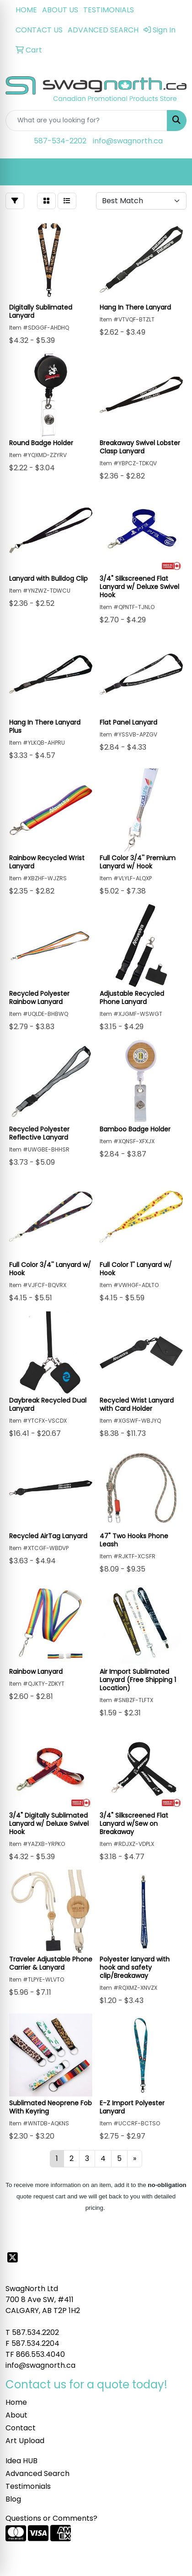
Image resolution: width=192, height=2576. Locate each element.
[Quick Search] (86, 120)
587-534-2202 (60, 141)
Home (16, 2402)
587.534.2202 (35, 2332)
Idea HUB (21, 2460)
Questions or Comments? (51, 2518)
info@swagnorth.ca (128, 141)
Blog (13, 2499)
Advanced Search (37, 2473)
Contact (20, 2428)
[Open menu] (174, 172)
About (16, 2415)
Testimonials (28, 2486)
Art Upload (24, 2440)
